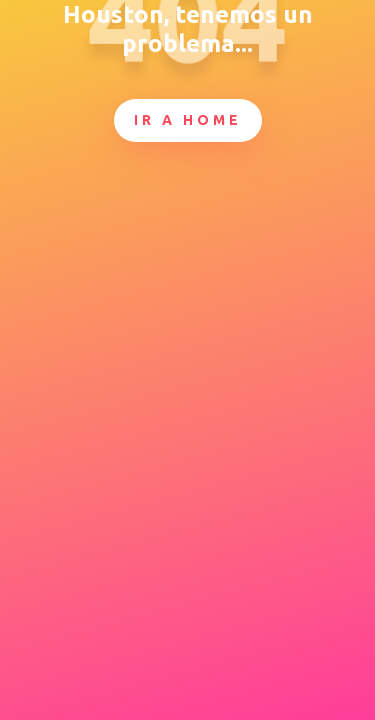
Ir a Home (188, 120)
